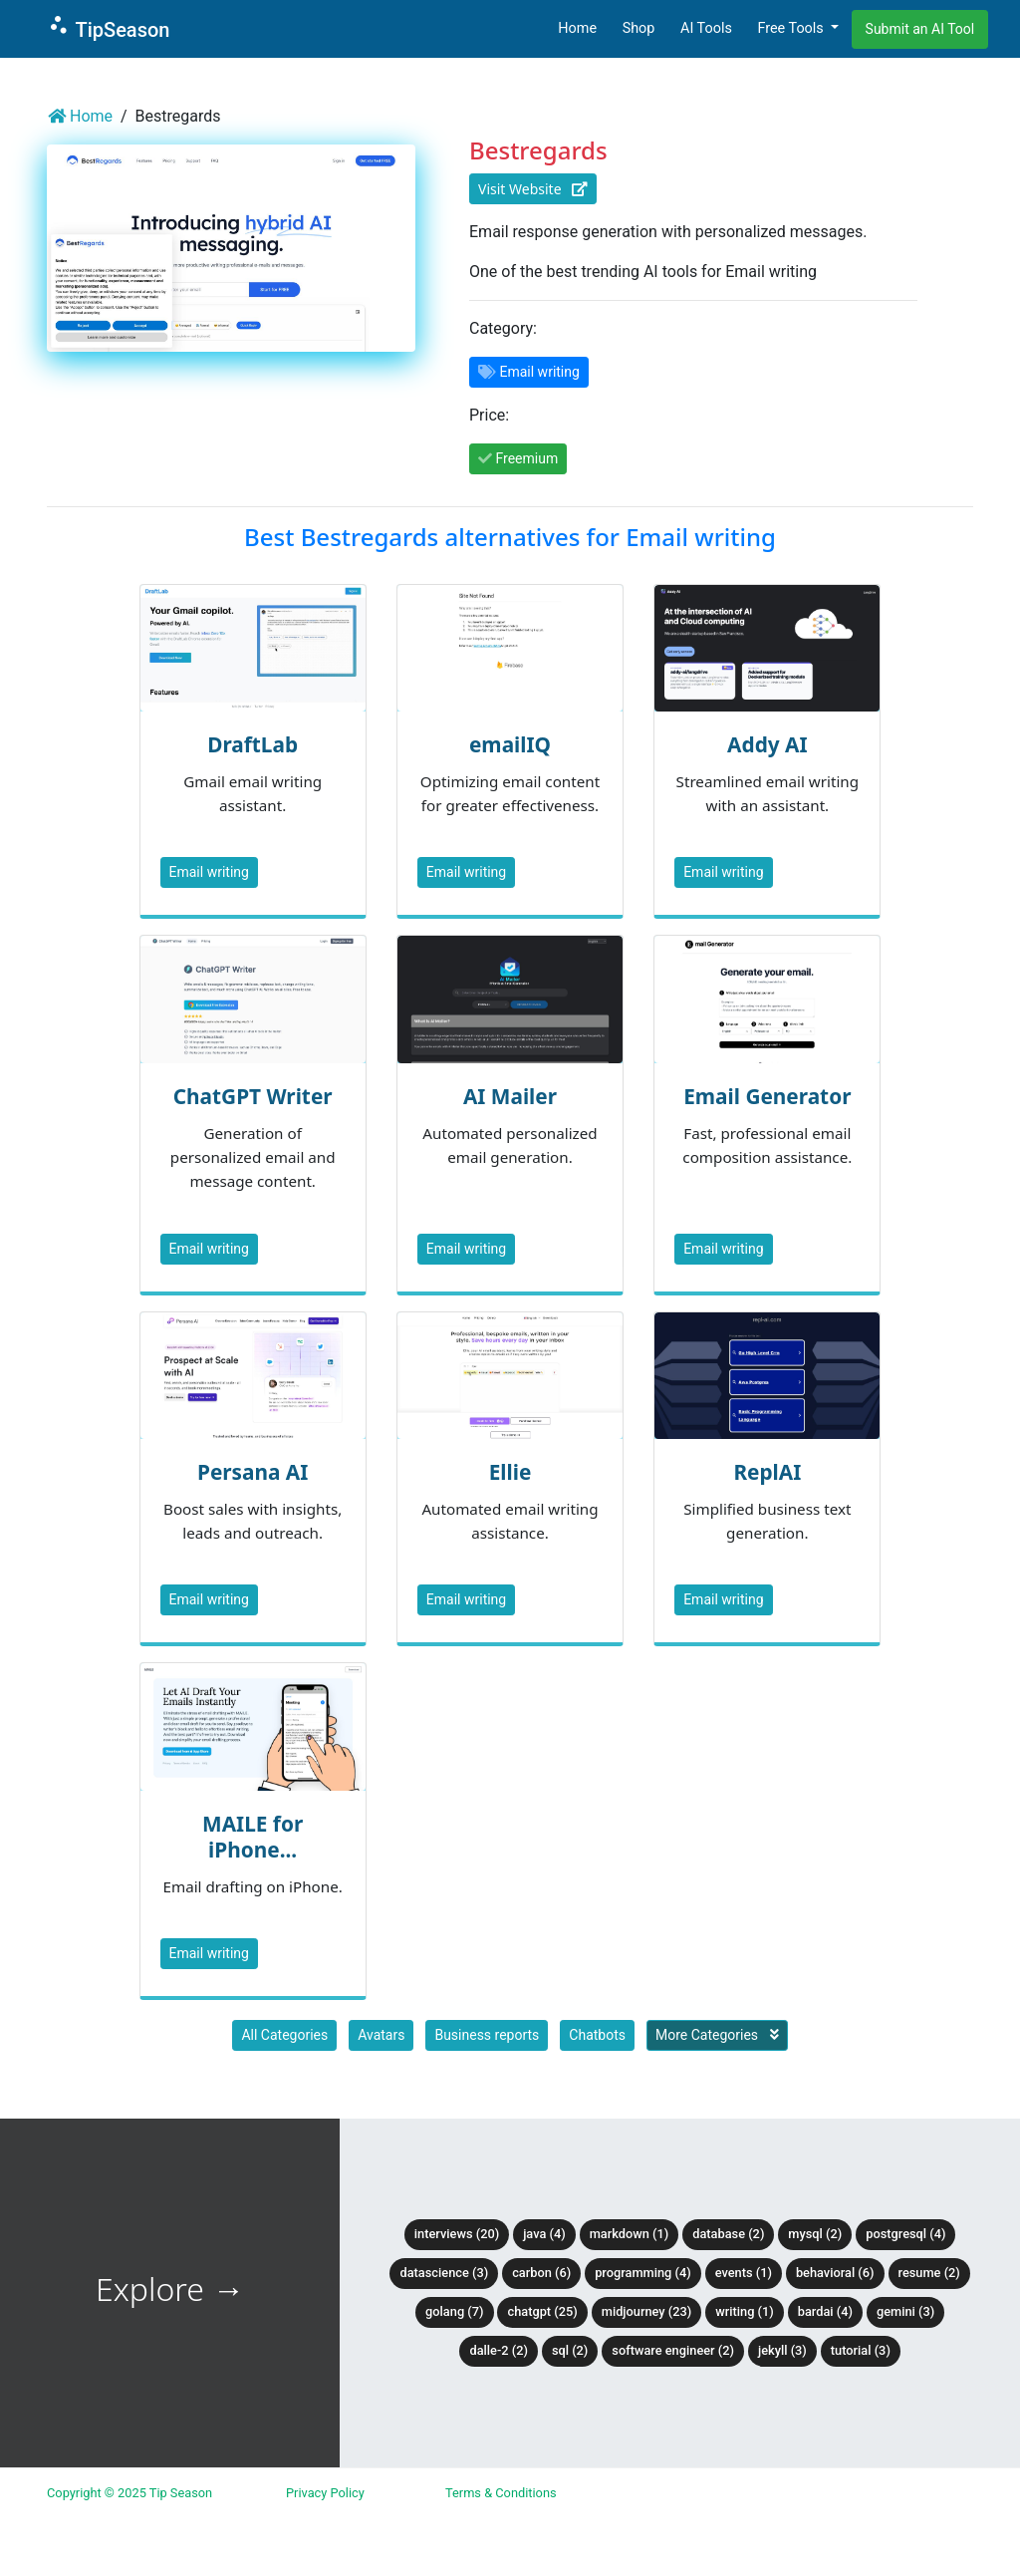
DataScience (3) (443, 2272)
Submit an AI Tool (920, 29)
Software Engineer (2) (673, 2350)
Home (577, 28)
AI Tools (706, 28)
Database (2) (728, 2233)
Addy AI (767, 744)
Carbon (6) (541, 2272)
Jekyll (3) (782, 2350)
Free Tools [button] (792, 28)
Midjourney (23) (647, 2311)
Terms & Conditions (501, 2492)
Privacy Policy (325, 2492)
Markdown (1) (629, 2233)
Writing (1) (744, 2311)
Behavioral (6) (835, 2272)
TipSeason (108, 27)
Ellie (510, 1472)
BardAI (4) (825, 2311)
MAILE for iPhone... (252, 1836)
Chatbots (597, 2035)
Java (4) (544, 2233)
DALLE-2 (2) (498, 2350)
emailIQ (510, 744)
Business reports (486, 2035)
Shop (639, 28)
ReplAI (767, 1472)
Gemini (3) (905, 2311)
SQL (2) (570, 2350)
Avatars (381, 2035)
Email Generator (767, 1096)
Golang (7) (454, 2311)
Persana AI (252, 1472)
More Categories (717, 2035)
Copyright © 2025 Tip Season (129, 2492)
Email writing (209, 872)
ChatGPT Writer (253, 1096)
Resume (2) (929, 2272)
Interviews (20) (456, 2233)
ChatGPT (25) (542, 2311)
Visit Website (533, 188)
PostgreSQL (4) (905, 2233)
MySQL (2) (815, 2233)
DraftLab (252, 744)
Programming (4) (643, 2272)
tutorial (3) (861, 2350)
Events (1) (743, 2272)
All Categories (284, 2035)
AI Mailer (510, 1096)
